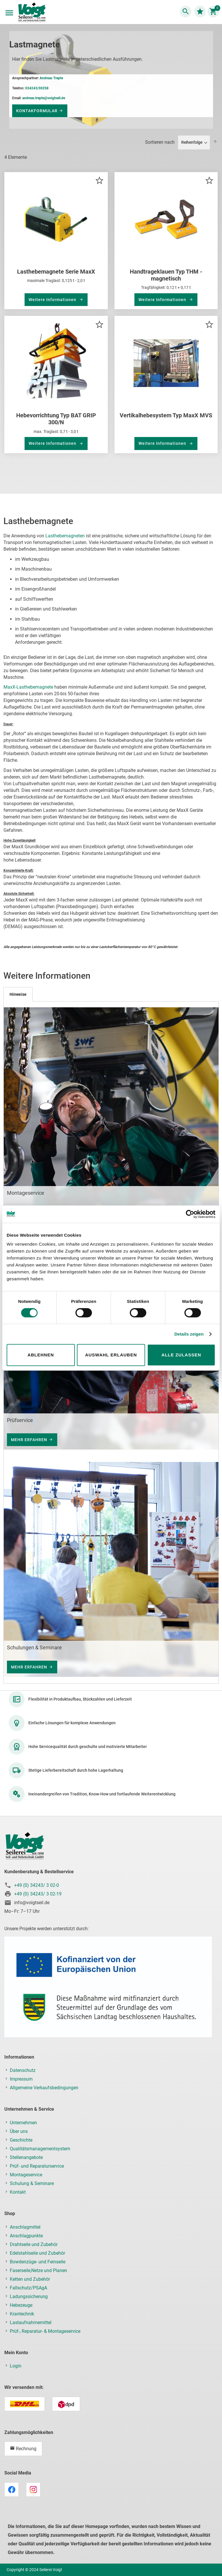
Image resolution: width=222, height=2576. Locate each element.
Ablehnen (40, 1354)
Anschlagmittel (25, 2227)
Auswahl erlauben (111, 1354)
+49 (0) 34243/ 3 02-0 (36, 1885)
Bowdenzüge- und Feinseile (37, 2262)
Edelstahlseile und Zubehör (37, 2253)
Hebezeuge (21, 2305)
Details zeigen (189, 1334)
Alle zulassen (181, 1354)
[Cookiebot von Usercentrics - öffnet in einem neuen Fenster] (190, 1214)
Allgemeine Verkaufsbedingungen (44, 2087)
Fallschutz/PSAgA (28, 2288)
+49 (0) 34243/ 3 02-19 (38, 1894)
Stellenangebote (26, 2157)
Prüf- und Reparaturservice (37, 2166)
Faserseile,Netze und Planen (38, 2270)
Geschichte (21, 2140)
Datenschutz (23, 2070)
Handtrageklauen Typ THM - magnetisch (166, 275)
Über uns (19, 2131)
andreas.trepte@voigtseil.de (43, 98)
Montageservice (26, 2174)
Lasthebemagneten (65, 536)
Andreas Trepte (51, 78)
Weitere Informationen (53, 299)
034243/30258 (37, 88)
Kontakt (18, 2192)
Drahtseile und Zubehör (34, 2244)
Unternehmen (23, 2122)
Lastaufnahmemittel (30, 2322)
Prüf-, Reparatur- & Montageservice (45, 2331)
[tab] (18, 994)
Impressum (21, 2079)
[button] (99, 180)
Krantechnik (22, 2314)
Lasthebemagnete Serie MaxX (56, 271)
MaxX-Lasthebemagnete (28, 687)
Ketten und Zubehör (30, 2279)
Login (15, 2366)
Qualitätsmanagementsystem (40, 2148)
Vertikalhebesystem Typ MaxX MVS (166, 415)
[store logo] (31, 12)
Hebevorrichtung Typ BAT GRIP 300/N (56, 419)
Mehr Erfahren (29, 1439)
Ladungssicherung (29, 2296)
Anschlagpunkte (26, 2235)
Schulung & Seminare (32, 2183)
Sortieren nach (160, 142)
